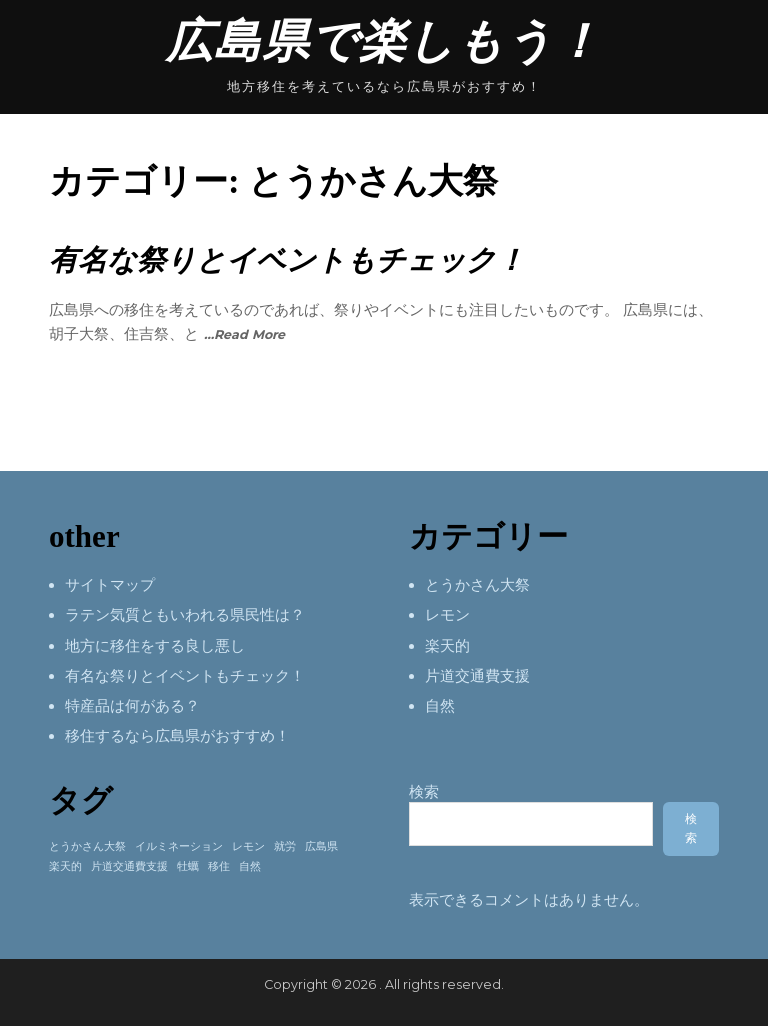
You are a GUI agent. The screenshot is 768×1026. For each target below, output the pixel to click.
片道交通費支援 (477, 676)
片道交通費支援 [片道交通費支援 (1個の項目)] (129, 866)
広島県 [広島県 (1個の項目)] (321, 846)
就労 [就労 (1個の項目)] (285, 846)
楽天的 (447, 646)
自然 (440, 706)
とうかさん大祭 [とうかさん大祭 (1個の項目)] (87, 846)
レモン (447, 615)
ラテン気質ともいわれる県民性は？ (185, 615)
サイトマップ (110, 585)
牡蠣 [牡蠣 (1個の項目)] (188, 866)
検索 (424, 792)
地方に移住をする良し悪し (155, 646)
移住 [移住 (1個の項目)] (219, 866)
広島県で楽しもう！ (384, 41)
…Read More (244, 334)
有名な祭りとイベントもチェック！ (287, 260)
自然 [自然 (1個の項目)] (250, 866)
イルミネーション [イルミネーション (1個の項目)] (179, 846)
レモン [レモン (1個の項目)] (248, 846)
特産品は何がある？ (132, 706)
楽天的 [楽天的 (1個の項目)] (65, 866)
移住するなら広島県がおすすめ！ (177, 736)
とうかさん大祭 (477, 585)
